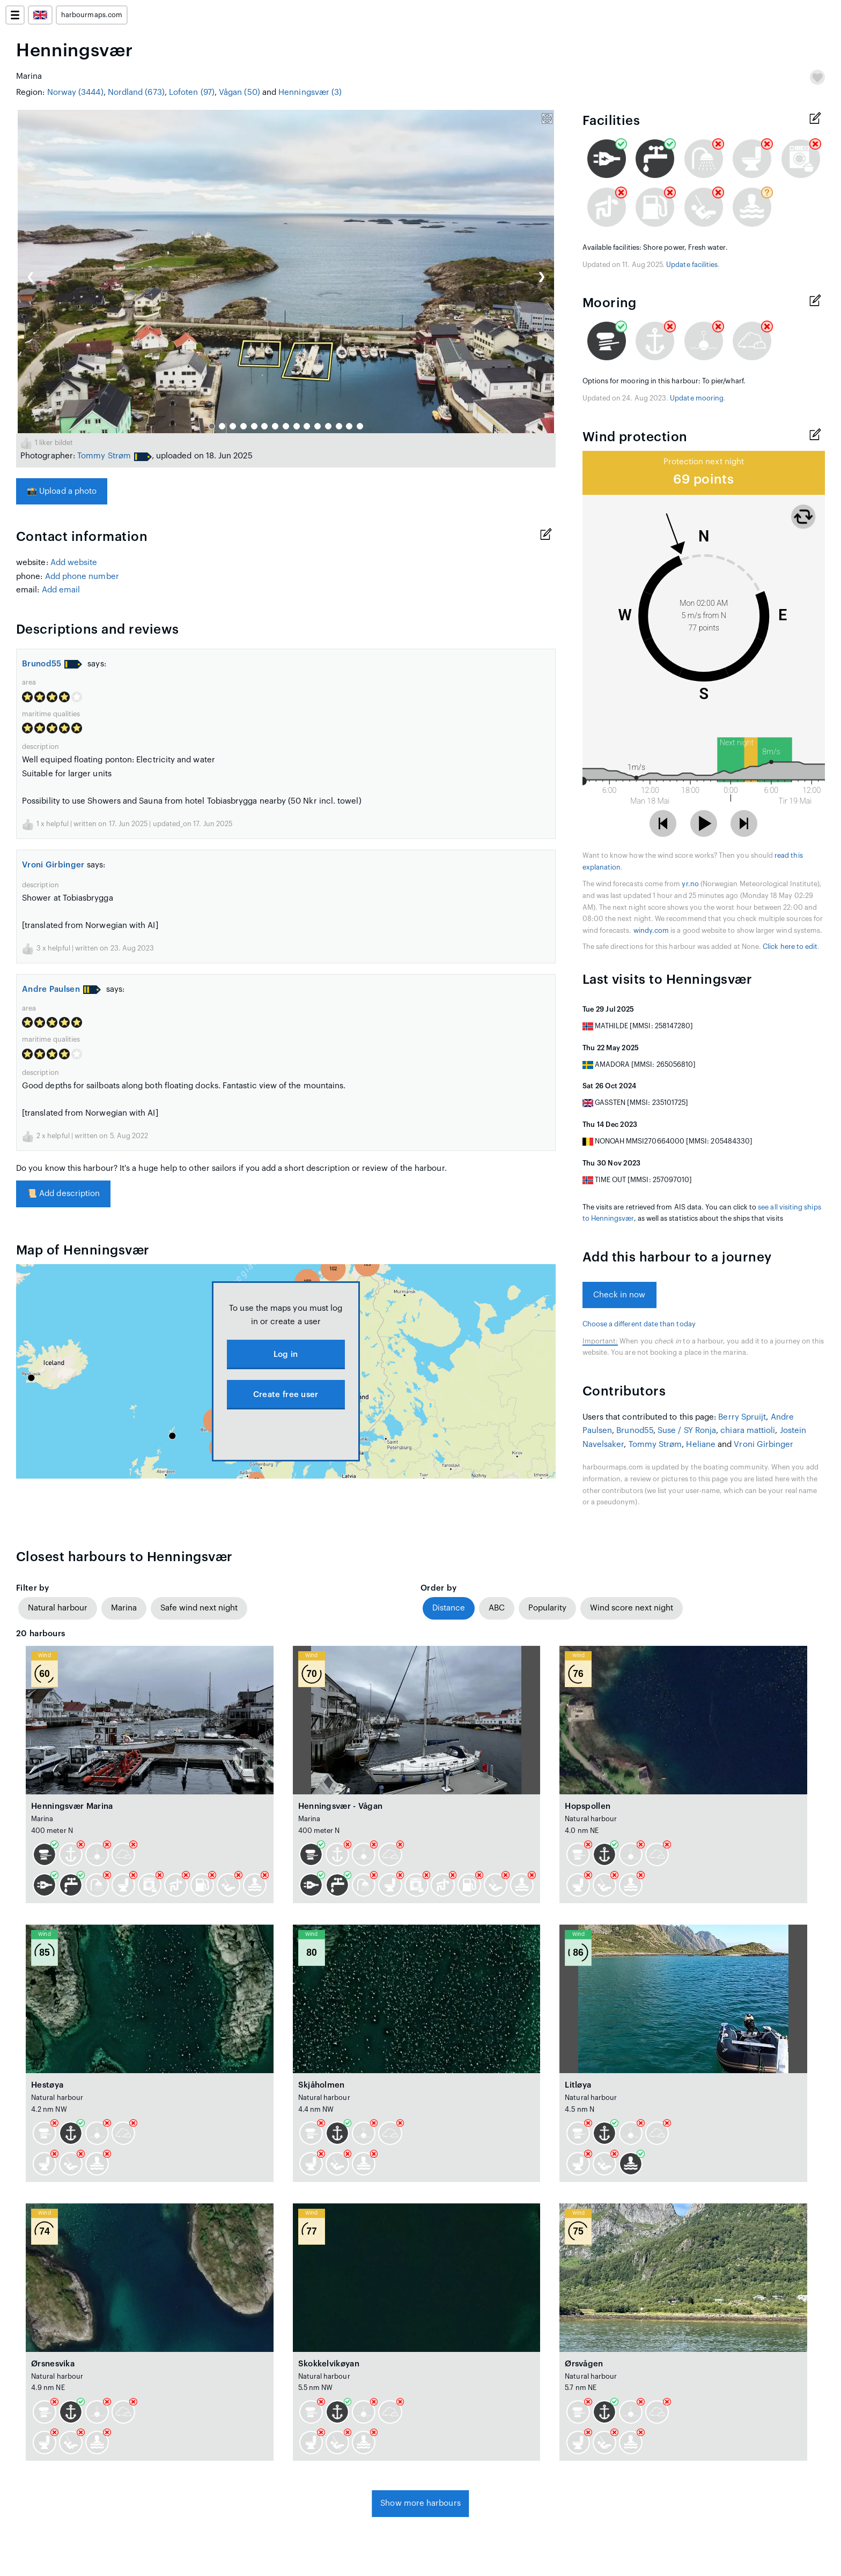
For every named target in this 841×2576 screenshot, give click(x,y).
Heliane (700, 1445)
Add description (63, 1194)
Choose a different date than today (639, 1324)
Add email (61, 590)
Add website (74, 563)
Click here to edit (790, 947)
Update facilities (692, 265)
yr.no (690, 884)
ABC (497, 1608)
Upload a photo (62, 491)
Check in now (619, 1295)
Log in (286, 1354)
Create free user (286, 1395)
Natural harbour (57, 1608)
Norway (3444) (75, 92)
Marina (124, 1608)
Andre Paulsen (51, 989)
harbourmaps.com (91, 15)
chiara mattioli (747, 1431)
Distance (448, 1608)
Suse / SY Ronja (687, 1431)
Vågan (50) (239, 92)
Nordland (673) (136, 92)
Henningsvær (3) (310, 92)
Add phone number (82, 577)
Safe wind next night (199, 1608)
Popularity (547, 1608)
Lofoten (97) (192, 92)
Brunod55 (41, 664)
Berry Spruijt (742, 1417)
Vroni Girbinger (53, 865)
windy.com (651, 930)
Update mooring (697, 398)
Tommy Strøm (104, 456)
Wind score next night (631, 1608)
